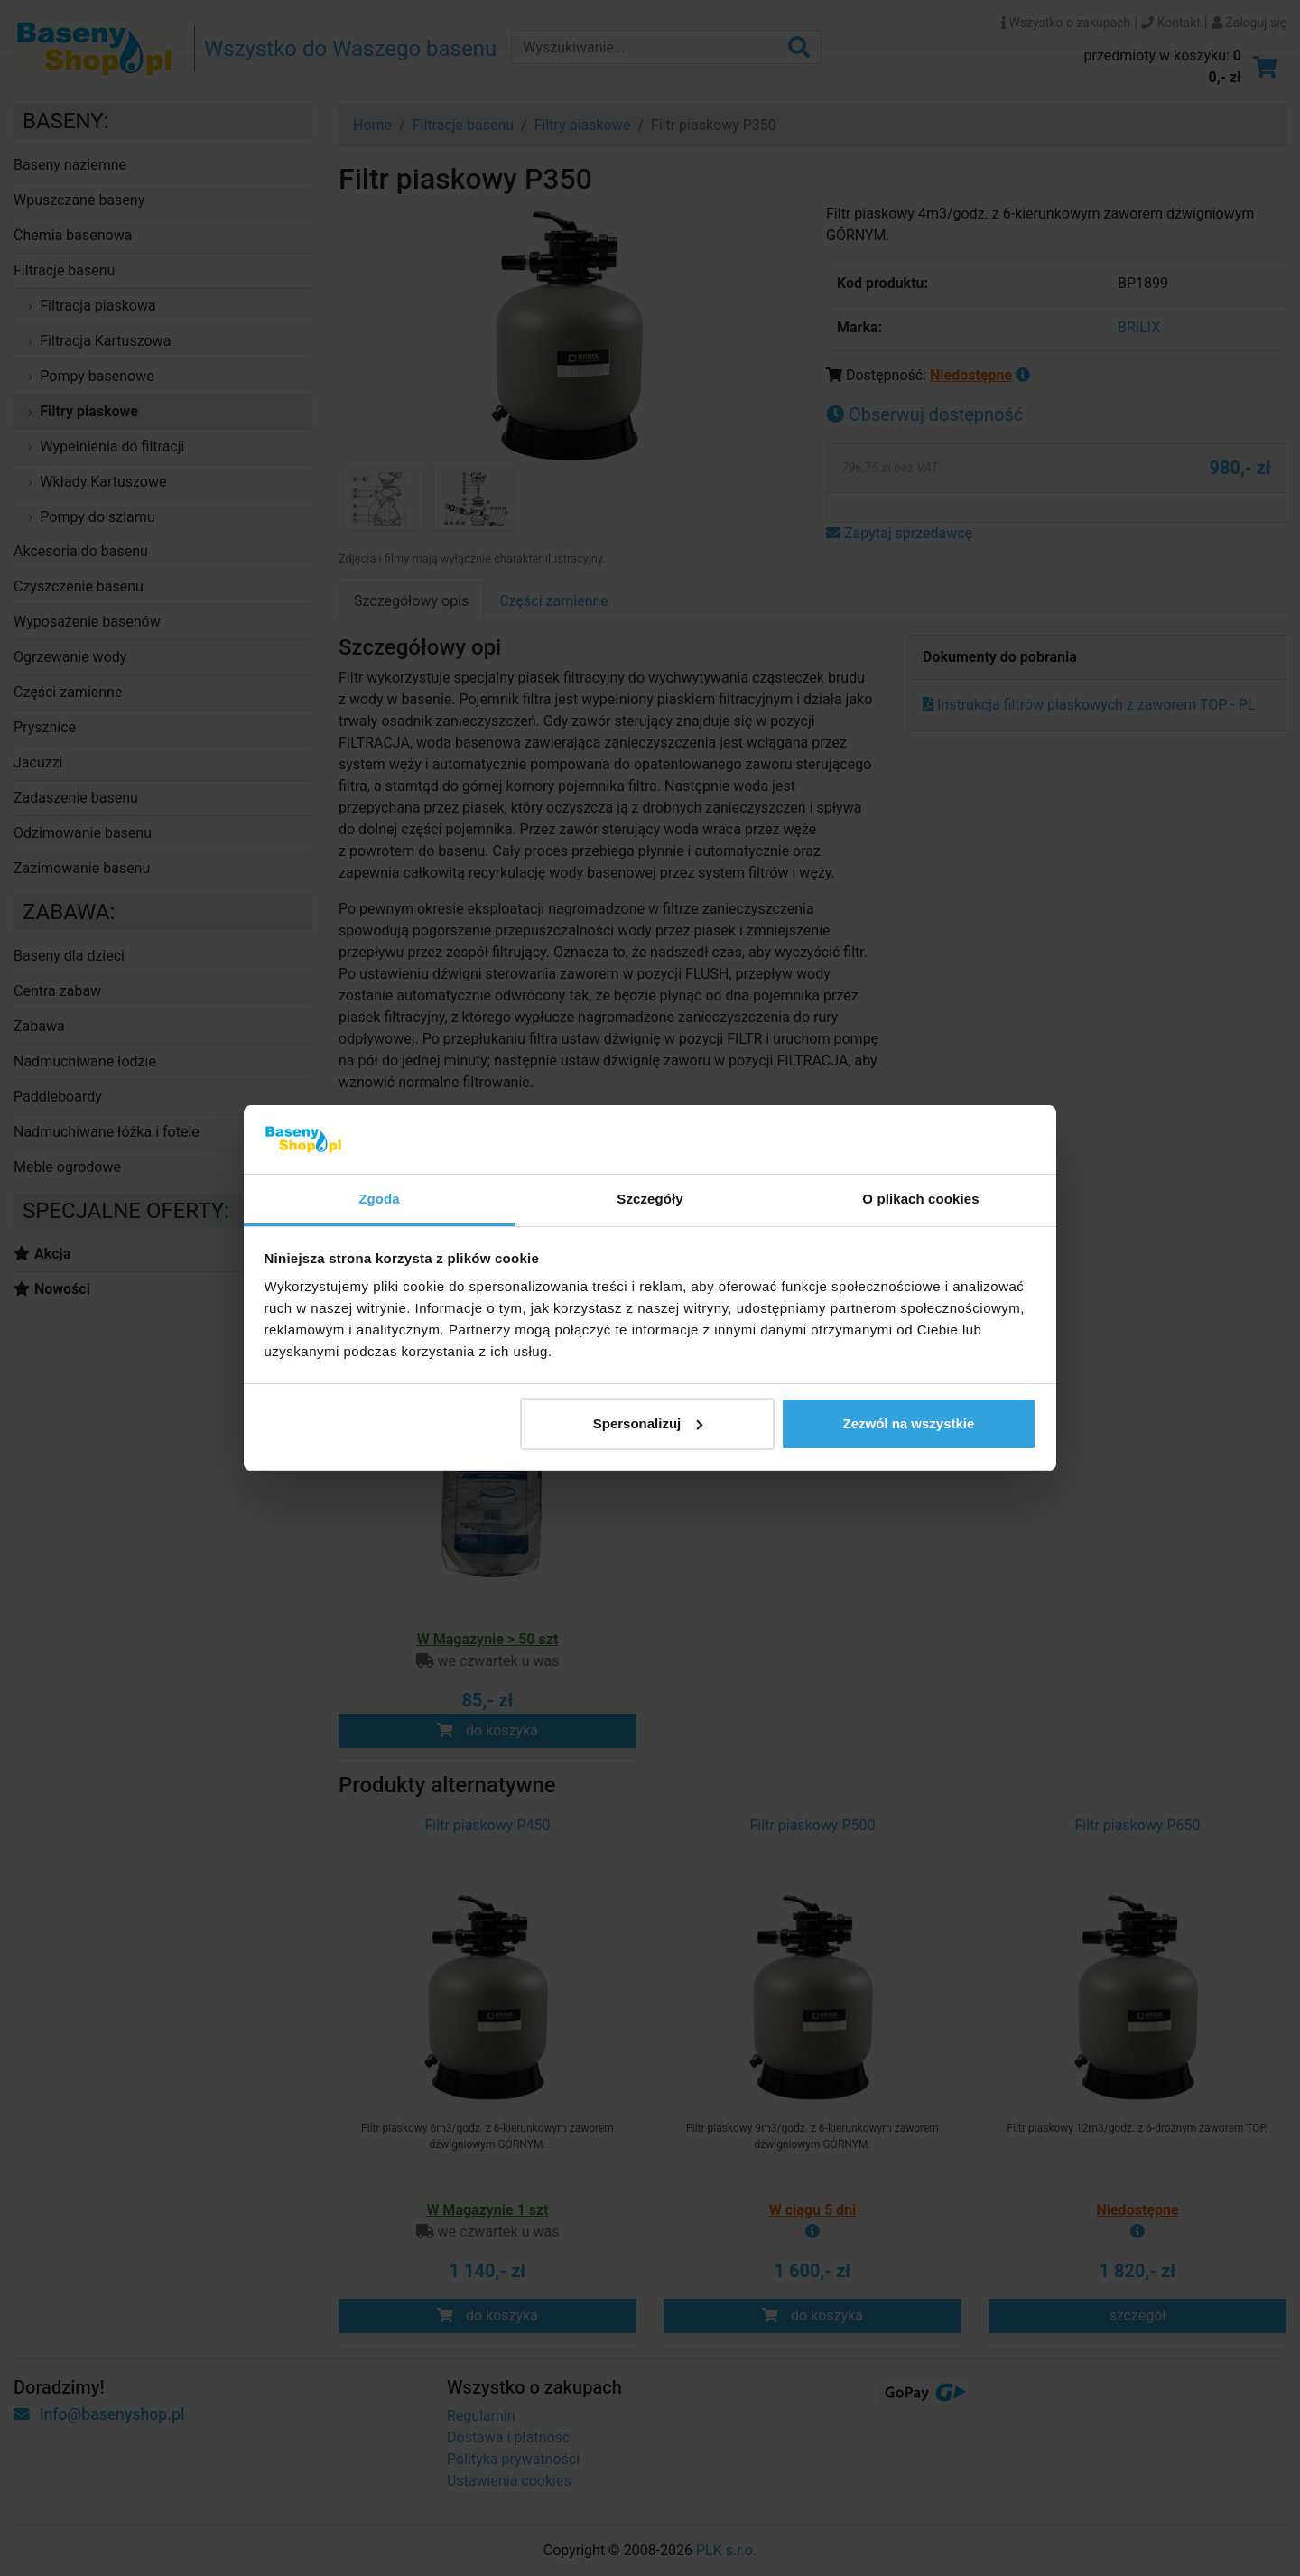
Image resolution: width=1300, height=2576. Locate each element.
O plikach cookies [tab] (920, 1198)
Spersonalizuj (648, 1423)
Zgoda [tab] (379, 1198)
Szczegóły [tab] (649, 1198)
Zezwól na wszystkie (908, 1423)
